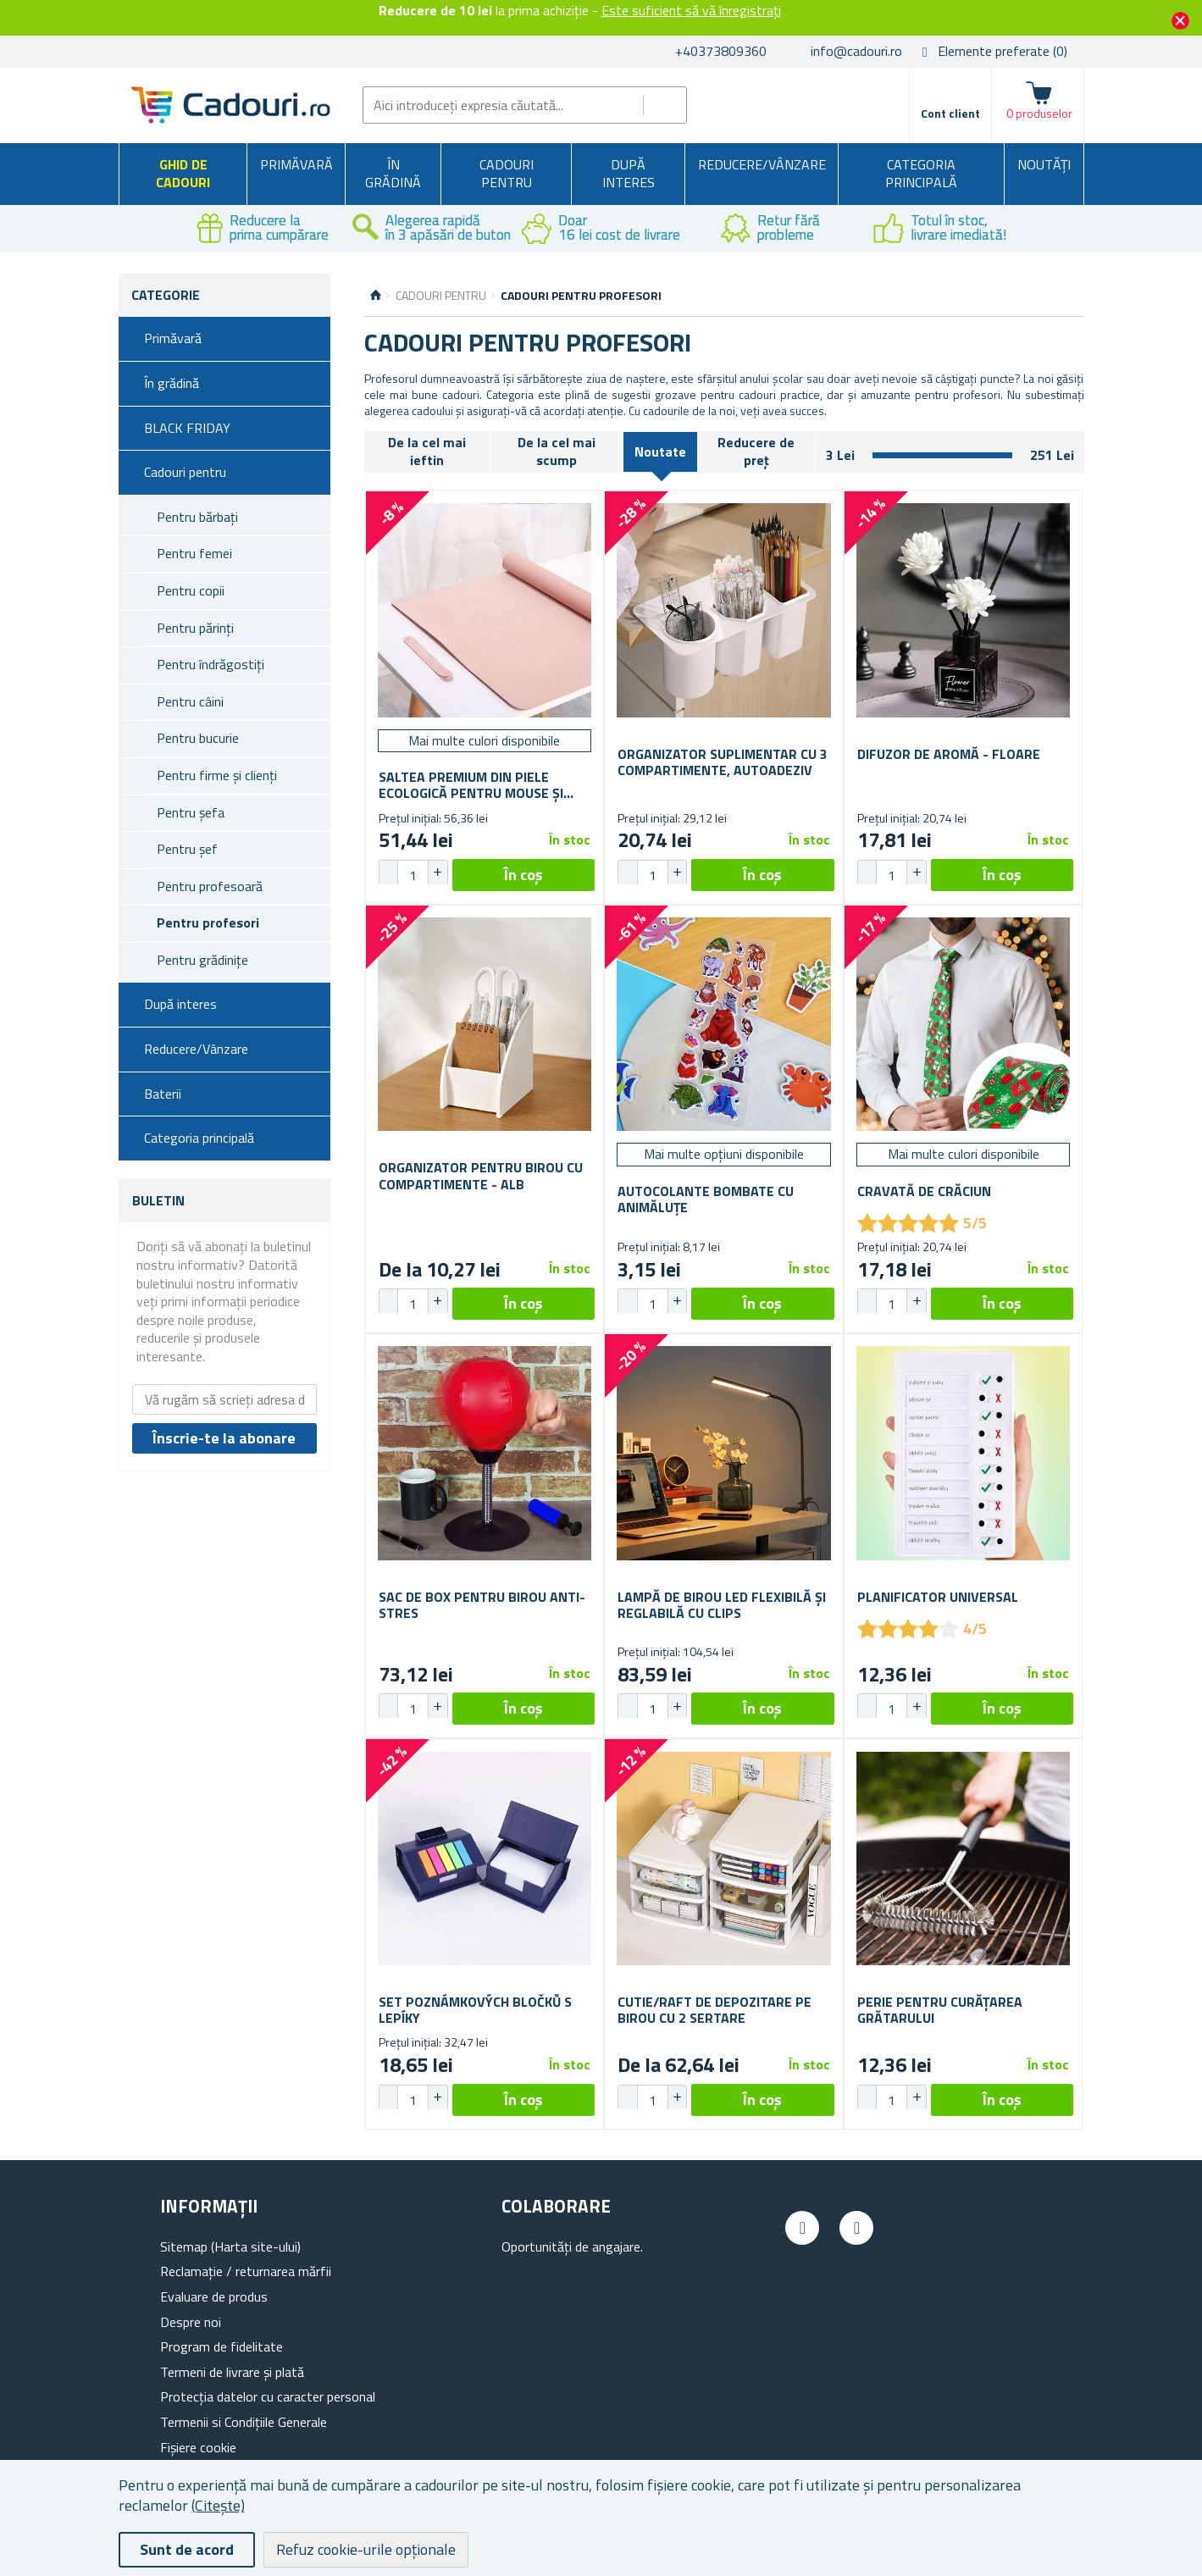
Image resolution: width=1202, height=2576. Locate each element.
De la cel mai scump (556, 451)
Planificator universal (937, 1597)
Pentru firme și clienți (217, 775)
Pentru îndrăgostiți (210, 664)
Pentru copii (190, 590)
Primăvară (296, 164)
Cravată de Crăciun (924, 1191)
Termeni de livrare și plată (232, 2372)
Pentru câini (190, 701)
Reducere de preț (756, 451)
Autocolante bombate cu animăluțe (706, 1199)
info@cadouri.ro (856, 51)
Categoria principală (921, 173)
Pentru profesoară (210, 886)
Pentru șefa (190, 812)
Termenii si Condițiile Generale (243, 2422)
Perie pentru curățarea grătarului (939, 2010)
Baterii (162, 1093)
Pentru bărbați (197, 517)
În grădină (393, 173)
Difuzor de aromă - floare (948, 754)
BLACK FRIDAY (187, 428)
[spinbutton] (413, 875)
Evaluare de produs (214, 2296)
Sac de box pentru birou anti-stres (482, 1605)
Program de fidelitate (221, 2346)
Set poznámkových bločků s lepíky (475, 2010)
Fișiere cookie (198, 2447)
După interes (628, 173)
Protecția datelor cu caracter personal (267, 2396)
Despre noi (190, 2322)
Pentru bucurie (198, 738)
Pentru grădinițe (202, 960)
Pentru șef (187, 849)
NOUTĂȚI (1044, 164)
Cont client (950, 113)
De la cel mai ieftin (427, 451)
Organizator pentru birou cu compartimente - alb (481, 1176)
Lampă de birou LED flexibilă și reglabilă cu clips (722, 1605)
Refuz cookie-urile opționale (366, 2549)
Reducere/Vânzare (762, 164)
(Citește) (218, 2505)
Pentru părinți (195, 628)
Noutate (660, 451)
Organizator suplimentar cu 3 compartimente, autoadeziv (723, 762)
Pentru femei (194, 553)
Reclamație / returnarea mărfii (245, 2271)
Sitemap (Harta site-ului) (230, 2246)
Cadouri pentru (506, 173)
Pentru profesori (208, 922)
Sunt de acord (187, 2549)
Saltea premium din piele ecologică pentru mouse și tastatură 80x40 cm (471, 785)
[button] (437, 872)
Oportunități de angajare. (572, 2246)
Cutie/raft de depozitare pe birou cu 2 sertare (714, 2010)
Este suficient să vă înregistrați (691, 10)
